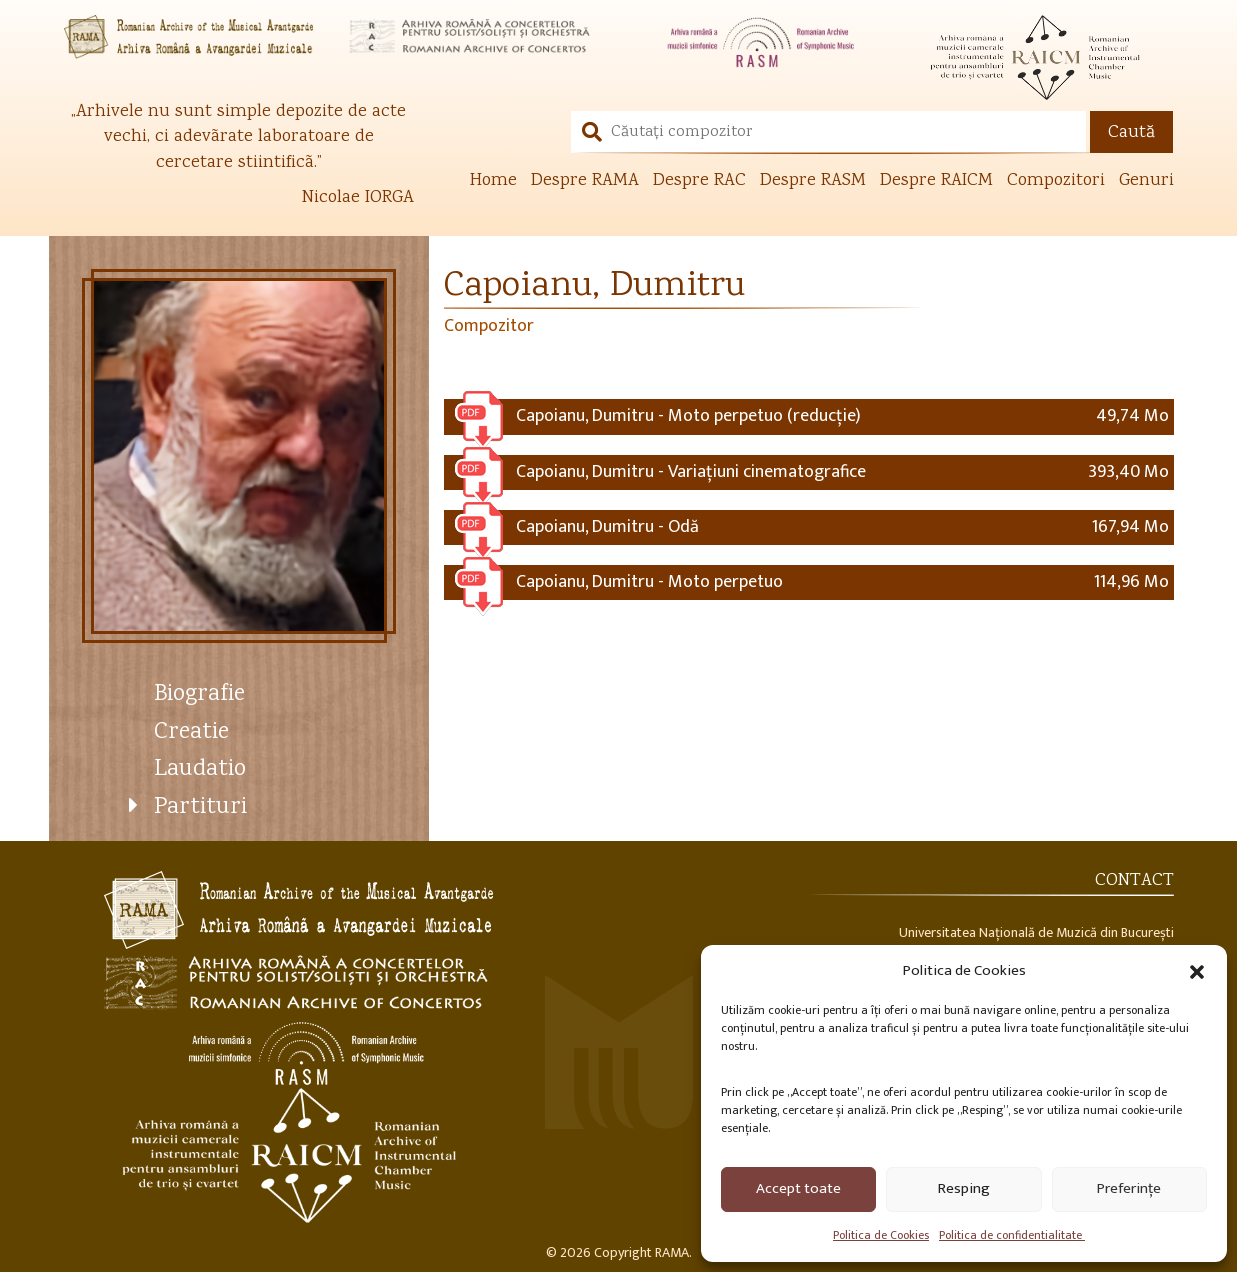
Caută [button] (1131, 133)
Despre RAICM (936, 181)
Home (493, 181)
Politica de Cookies (881, 1235)
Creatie (191, 732)
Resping (964, 1188)
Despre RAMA (585, 181)
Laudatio (200, 769)
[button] (1197, 970)
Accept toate (798, 1188)
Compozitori (1056, 181)
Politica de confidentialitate (1012, 1235)
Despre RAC (699, 181)
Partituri (200, 807)
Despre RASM (813, 181)
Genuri (1146, 181)
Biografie (199, 694)
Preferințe (1129, 1188)
